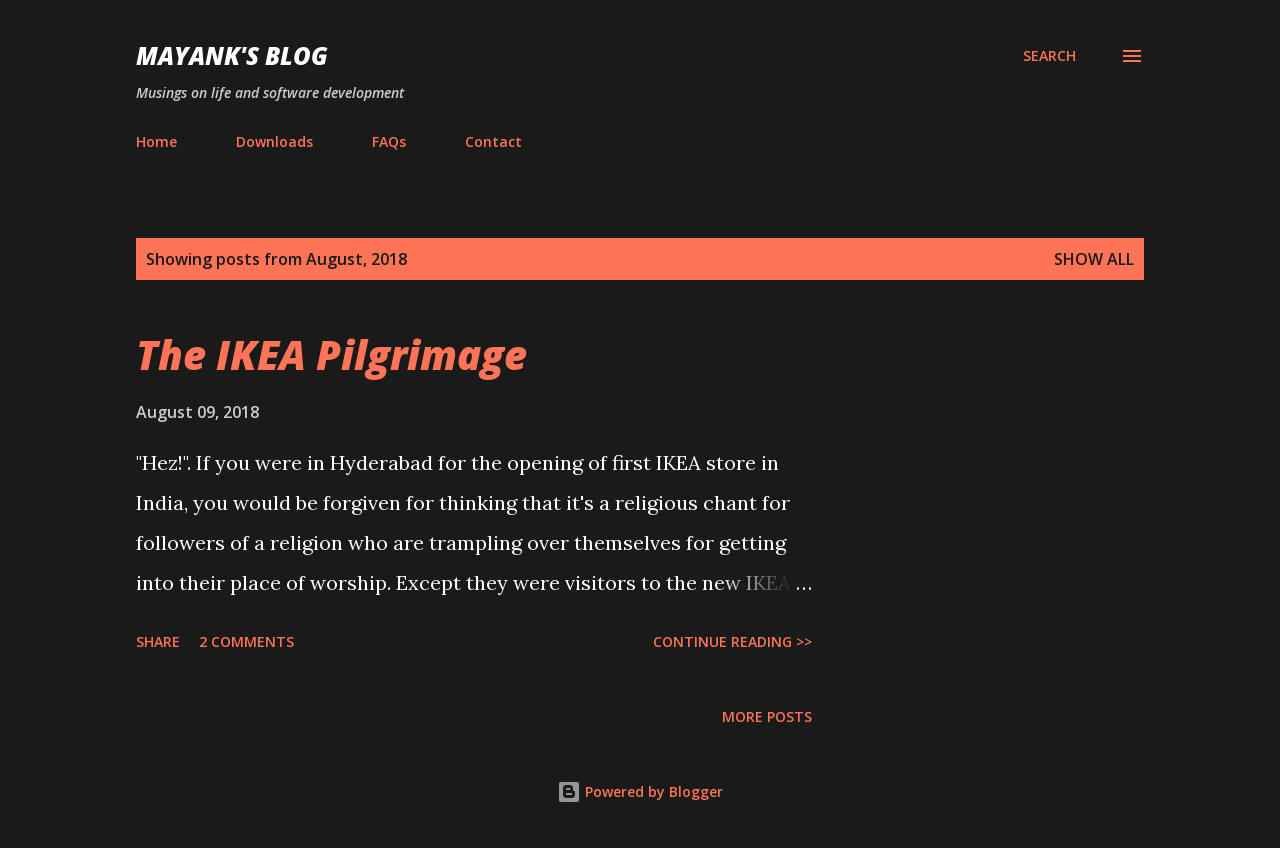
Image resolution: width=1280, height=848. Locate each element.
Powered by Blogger (640, 791)
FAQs (389, 141)
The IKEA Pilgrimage (331, 354)
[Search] (1049, 56)
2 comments (246, 641)
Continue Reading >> (732, 641)
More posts (767, 716)
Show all (1094, 259)
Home (156, 141)
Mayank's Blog (232, 55)
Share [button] (158, 641)
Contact (493, 141)
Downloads (274, 141)
